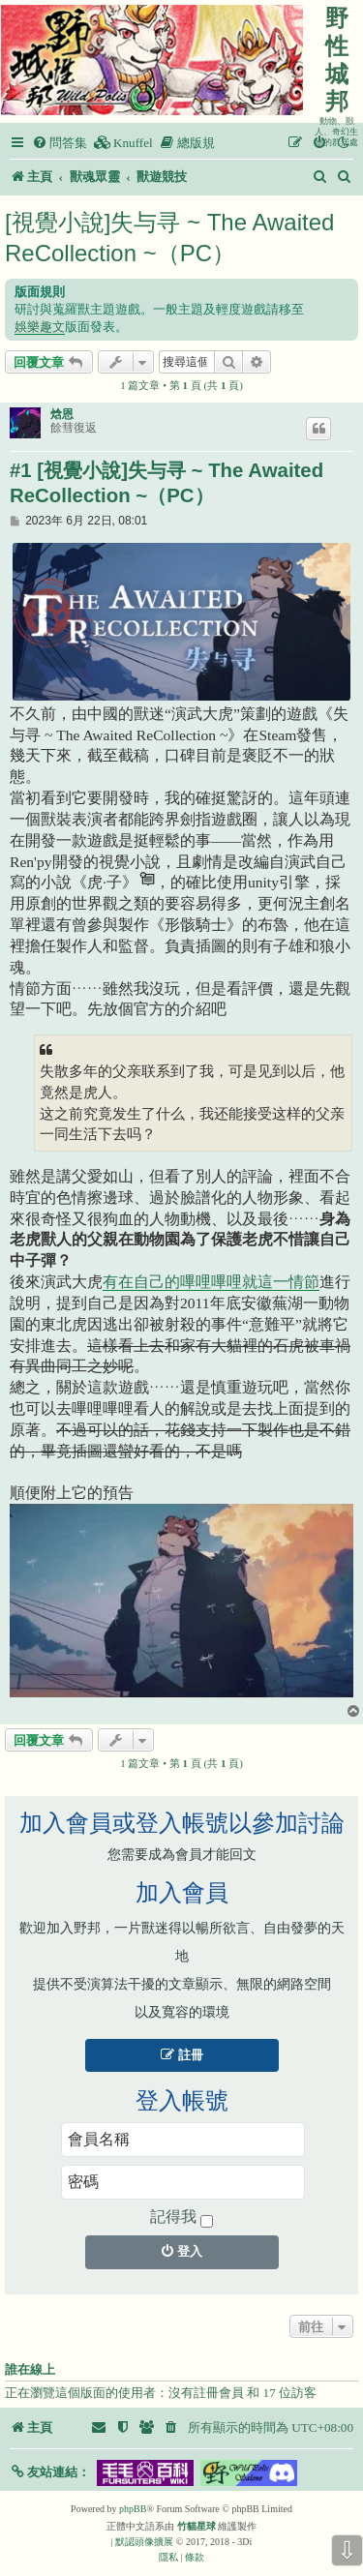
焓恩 (62, 414)
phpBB (132, 2508)
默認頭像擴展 (144, 2541)
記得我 (181, 2218)
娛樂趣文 (40, 326)
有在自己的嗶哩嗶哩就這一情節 (211, 1281)
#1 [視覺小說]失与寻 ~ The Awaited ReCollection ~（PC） (166, 483)
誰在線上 (30, 2370)
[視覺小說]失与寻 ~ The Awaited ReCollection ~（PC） (169, 237)
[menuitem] (59, 143)
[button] (50, 2472)
